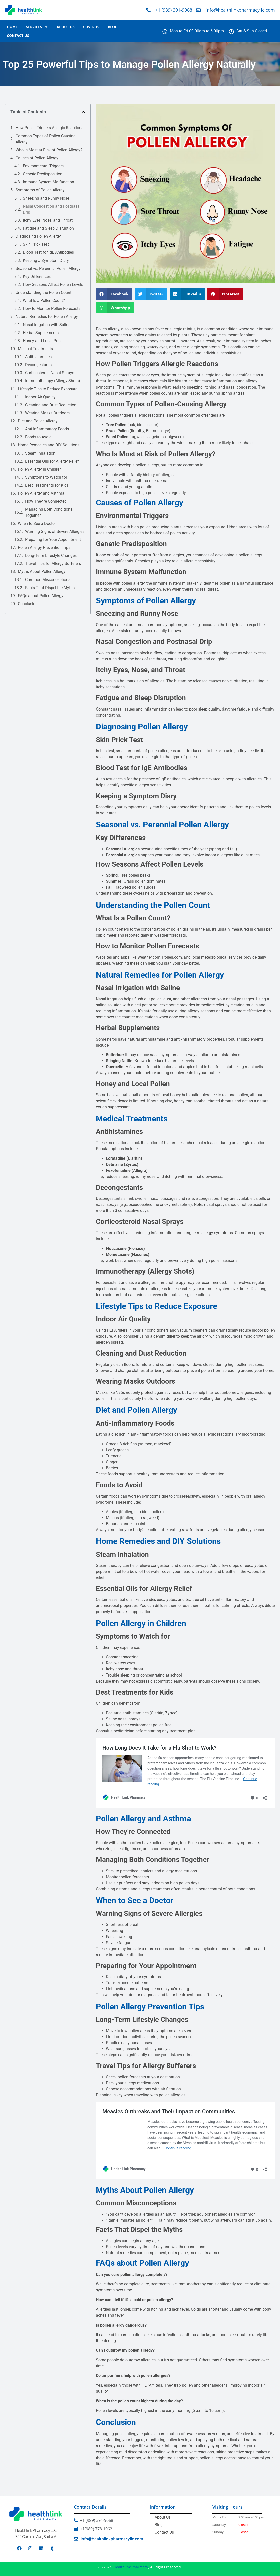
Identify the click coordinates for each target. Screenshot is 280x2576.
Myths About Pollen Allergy (41, 571)
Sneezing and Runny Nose (46, 198)
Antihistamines (38, 356)
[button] (83, 112)
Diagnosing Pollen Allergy (38, 236)
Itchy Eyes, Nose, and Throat (48, 220)
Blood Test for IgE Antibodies (48, 252)
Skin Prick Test (36, 244)
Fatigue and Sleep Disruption (48, 228)
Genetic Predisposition (42, 174)
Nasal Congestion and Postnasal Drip (52, 209)
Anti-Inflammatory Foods (47, 429)
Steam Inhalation (40, 453)
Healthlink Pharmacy (131, 2567)
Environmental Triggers (43, 166)
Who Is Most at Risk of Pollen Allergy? (49, 150)
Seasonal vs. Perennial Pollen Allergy (48, 268)
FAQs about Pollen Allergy (40, 595)
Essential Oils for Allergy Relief (52, 461)
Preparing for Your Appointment (53, 539)
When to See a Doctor (37, 523)
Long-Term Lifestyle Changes (51, 555)
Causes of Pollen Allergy (37, 158)
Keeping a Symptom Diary (46, 260)
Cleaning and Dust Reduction (50, 405)
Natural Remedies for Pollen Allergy (47, 316)
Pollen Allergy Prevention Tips (44, 547)
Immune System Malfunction (48, 182)
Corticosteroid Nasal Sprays (49, 372)
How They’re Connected (46, 501)
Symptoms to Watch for (46, 477)
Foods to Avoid (38, 437)
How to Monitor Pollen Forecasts (51, 308)
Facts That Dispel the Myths (50, 587)
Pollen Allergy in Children (40, 469)
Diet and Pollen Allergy (38, 421)
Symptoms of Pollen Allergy (40, 190)
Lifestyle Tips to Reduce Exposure (47, 389)
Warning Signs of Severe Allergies (54, 531)
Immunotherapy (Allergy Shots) (52, 380)
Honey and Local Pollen (44, 340)
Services (37, 27)
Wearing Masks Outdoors (47, 413)
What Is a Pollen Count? (44, 300)
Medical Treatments (35, 348)
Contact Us (18, 35)
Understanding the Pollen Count (43, 292)
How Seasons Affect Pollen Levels (53, 284)
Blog (112, 26)
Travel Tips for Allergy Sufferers (53, 563)
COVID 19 (91, 26)
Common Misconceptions (47, 579)
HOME (12, 26)
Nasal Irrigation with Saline (46, 324)
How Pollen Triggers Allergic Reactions (49, 127)
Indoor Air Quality (40, 397)
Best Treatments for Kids (47, 485)
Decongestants (38, 364)
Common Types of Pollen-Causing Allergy (46, 139)
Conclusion (28, 603)
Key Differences (37, 276)
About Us (66, 26)
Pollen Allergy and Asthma (41, 493)
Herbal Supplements (41, 332)
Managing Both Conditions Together (48, 512)
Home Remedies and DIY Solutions (48, 445)
